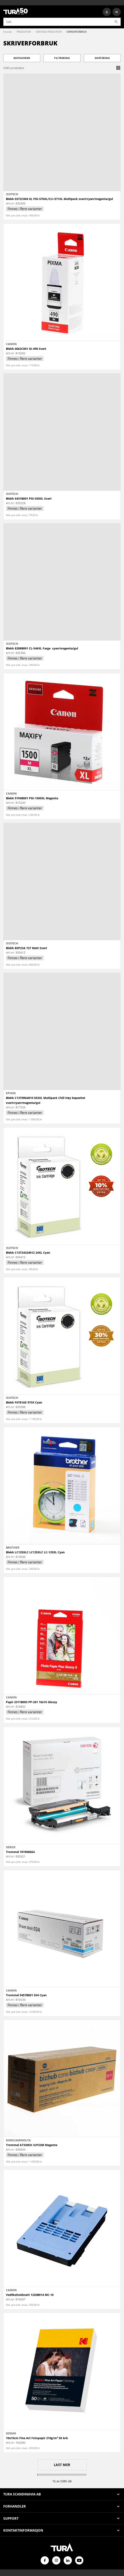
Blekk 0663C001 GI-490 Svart (26, 349)
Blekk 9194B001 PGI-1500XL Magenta (32, 798)
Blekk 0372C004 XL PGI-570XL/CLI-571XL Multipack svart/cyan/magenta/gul (59, 199)
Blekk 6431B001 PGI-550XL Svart (29, 498)
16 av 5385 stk (62, 2481)
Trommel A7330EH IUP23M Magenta (31, 2145)
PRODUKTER (24, 31)
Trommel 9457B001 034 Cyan (26, 1995)
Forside (7, 31)
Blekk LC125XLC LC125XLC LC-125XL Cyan (35, 1552)
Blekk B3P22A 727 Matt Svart (26, 948)
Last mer (62, 2465)
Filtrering (62, 58)
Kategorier (22, 58)
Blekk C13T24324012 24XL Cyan (28, 1253)
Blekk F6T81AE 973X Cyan (24, 1402)
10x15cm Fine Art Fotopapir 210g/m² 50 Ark (37, 2438)
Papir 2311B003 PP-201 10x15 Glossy (31, 1702)
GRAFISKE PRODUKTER (49, 31)
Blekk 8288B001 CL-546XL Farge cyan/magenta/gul (42, 648)
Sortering (102, 58)
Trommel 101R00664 (20, 1852)
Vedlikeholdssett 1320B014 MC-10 (30, 2295)
